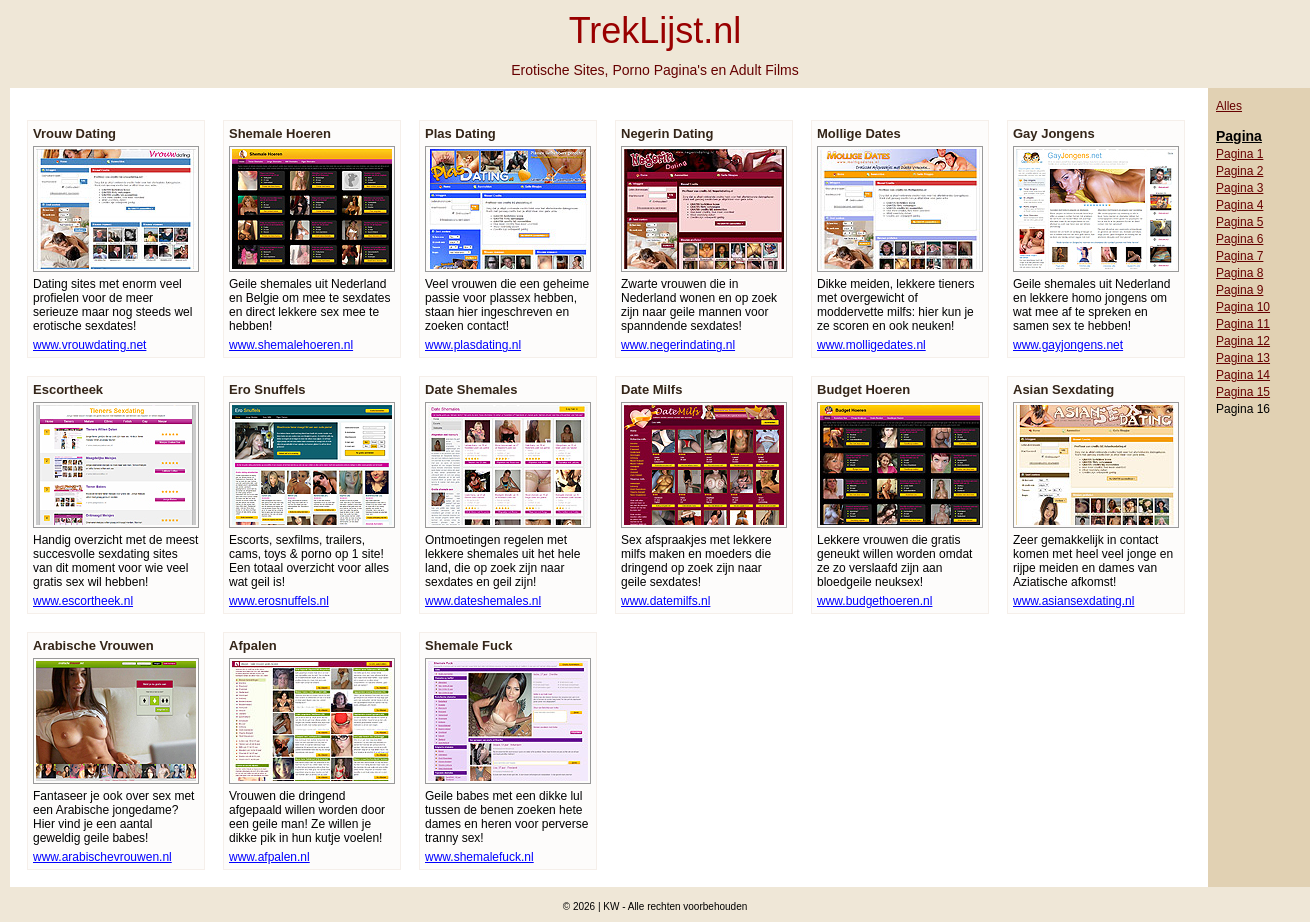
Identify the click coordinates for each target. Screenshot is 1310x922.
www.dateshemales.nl (483, 601)
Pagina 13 (1243, 358)
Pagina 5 (1239, 222)
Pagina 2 (1239, 171)
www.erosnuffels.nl (279, 601)
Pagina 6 (1239, 239)
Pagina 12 (1243, 341)
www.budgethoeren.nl (874, 601)
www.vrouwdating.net (89, 345)
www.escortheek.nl (83, 601)
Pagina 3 (1239, 188)
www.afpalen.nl (269, 857)
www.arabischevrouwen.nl (102, 857)
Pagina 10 (1243, 307)
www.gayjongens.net (1068, 345)
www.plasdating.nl (473, 345)
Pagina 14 (1243, 375)
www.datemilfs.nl (665, 601)
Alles (1229, 106)
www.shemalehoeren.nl (291, 345)
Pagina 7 (1239, 256)
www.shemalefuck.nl (479, 857)
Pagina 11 (1243, 324)
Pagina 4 (1239, 205)
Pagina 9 (1239, 290)
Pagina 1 (1239, 154)
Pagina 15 (1243, 392)
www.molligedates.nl (871, 345)
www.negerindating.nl (678, 345)
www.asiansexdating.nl (1073, 601)
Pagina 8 (1239, 273)
